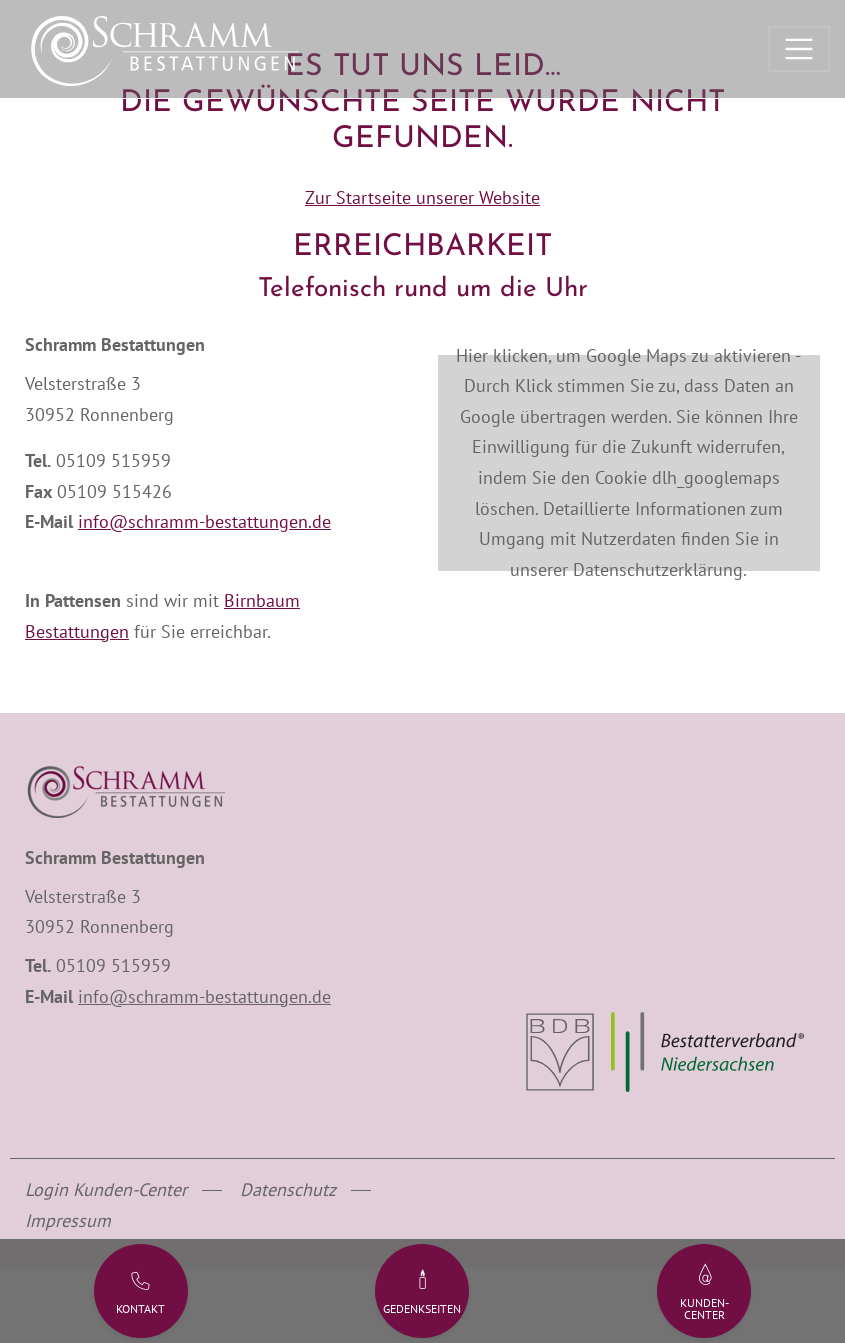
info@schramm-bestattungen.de (204, 521)
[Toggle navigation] (799, 49)
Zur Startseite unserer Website (422, 197)
